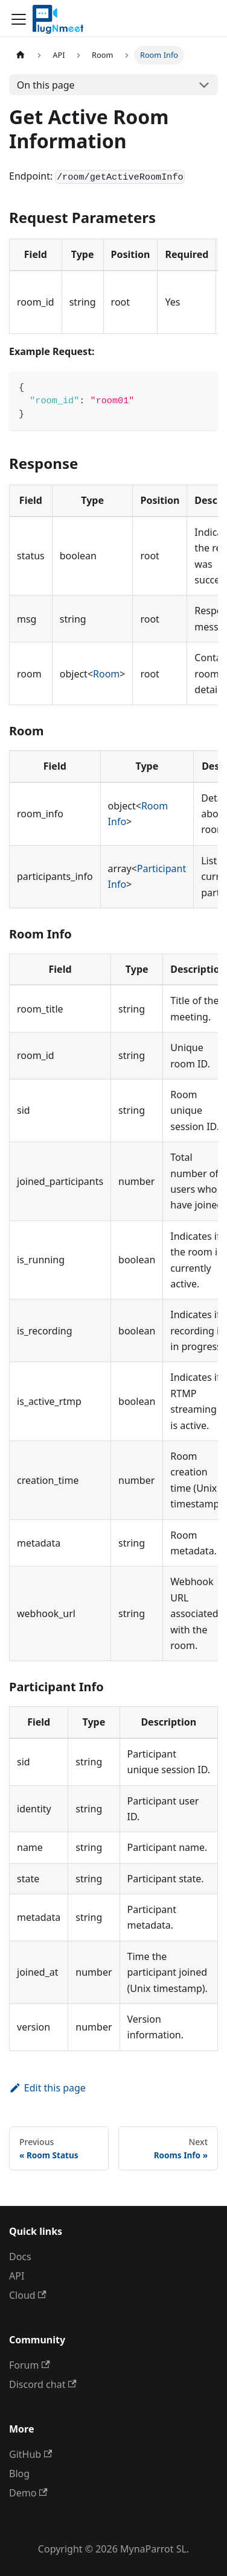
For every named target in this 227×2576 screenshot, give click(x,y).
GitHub (30, 2454)
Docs (20, 2256)
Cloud (27, 2295)
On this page (46, 85)
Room (106, 673)
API (16, 2275)
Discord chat (43, 2384)
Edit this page (47, 2087)
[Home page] (20, 55)
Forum (29, 2365)
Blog (19, 2473)
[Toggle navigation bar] (19, 19)
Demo (28, 2492)
